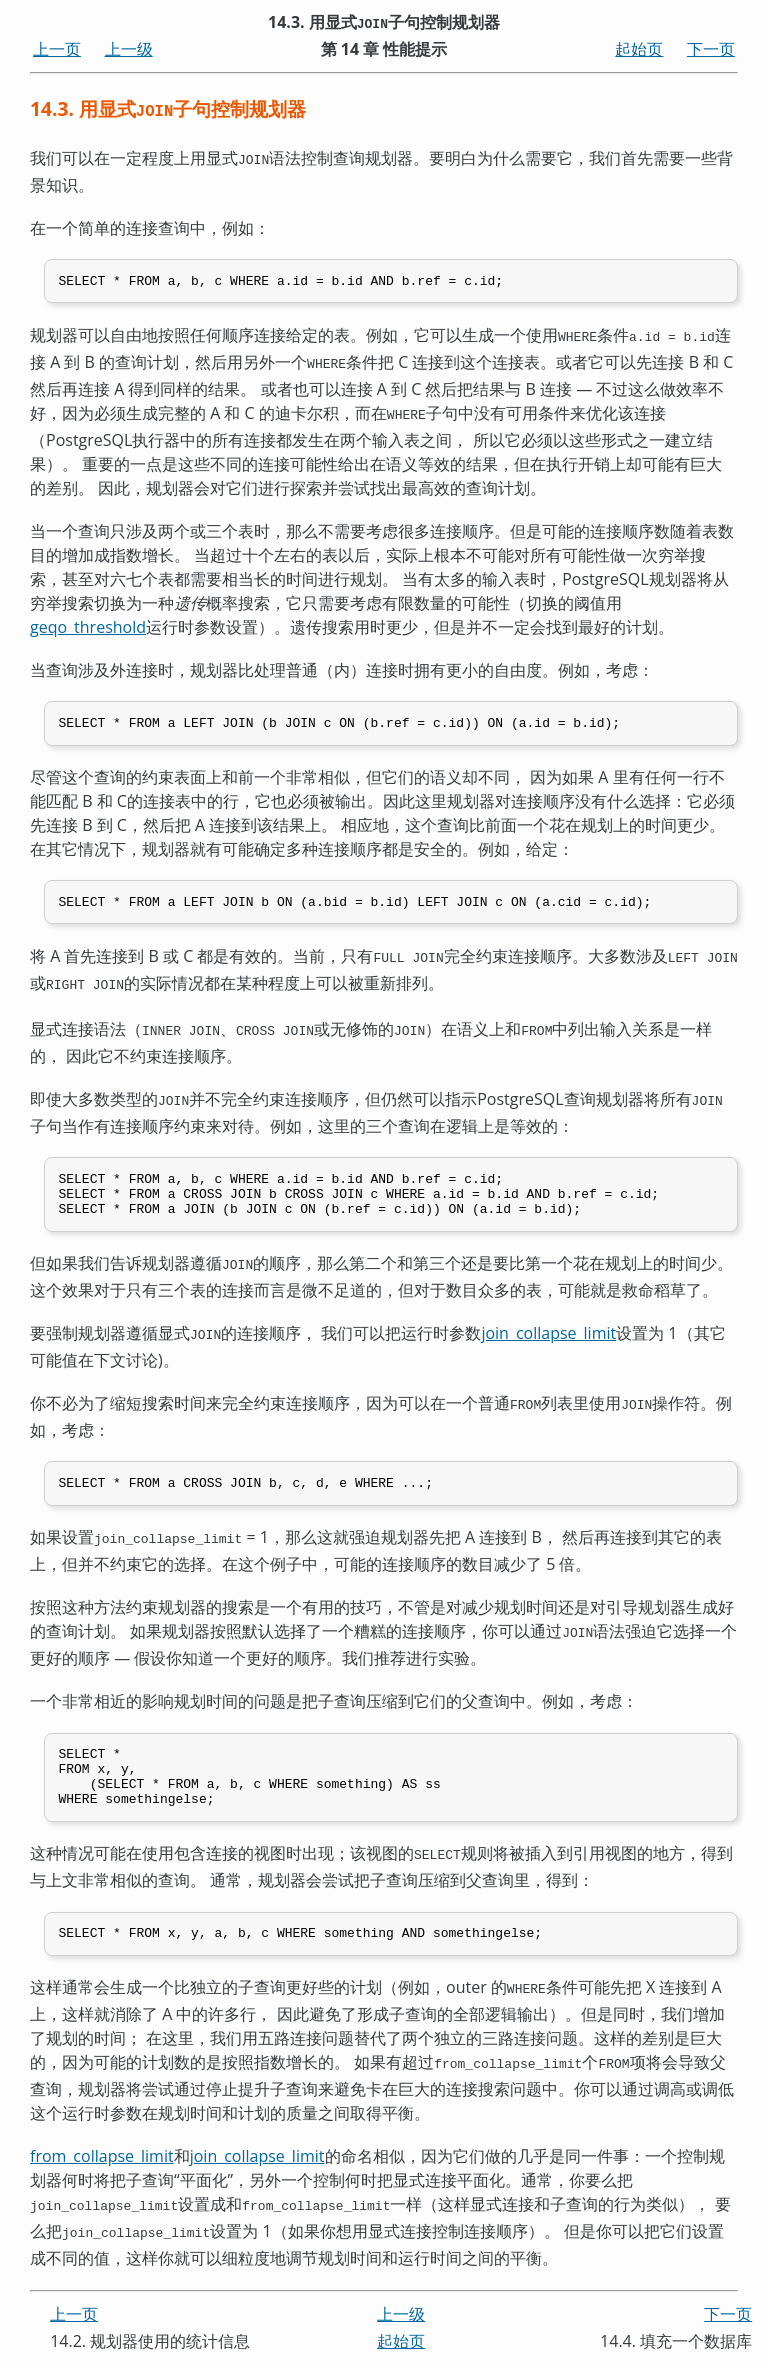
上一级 (129, 49)
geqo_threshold (88, 622)
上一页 (57, 49)
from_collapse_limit (102, 2163)
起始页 (639, 49)
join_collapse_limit (548, 1335)
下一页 (711, 49)
